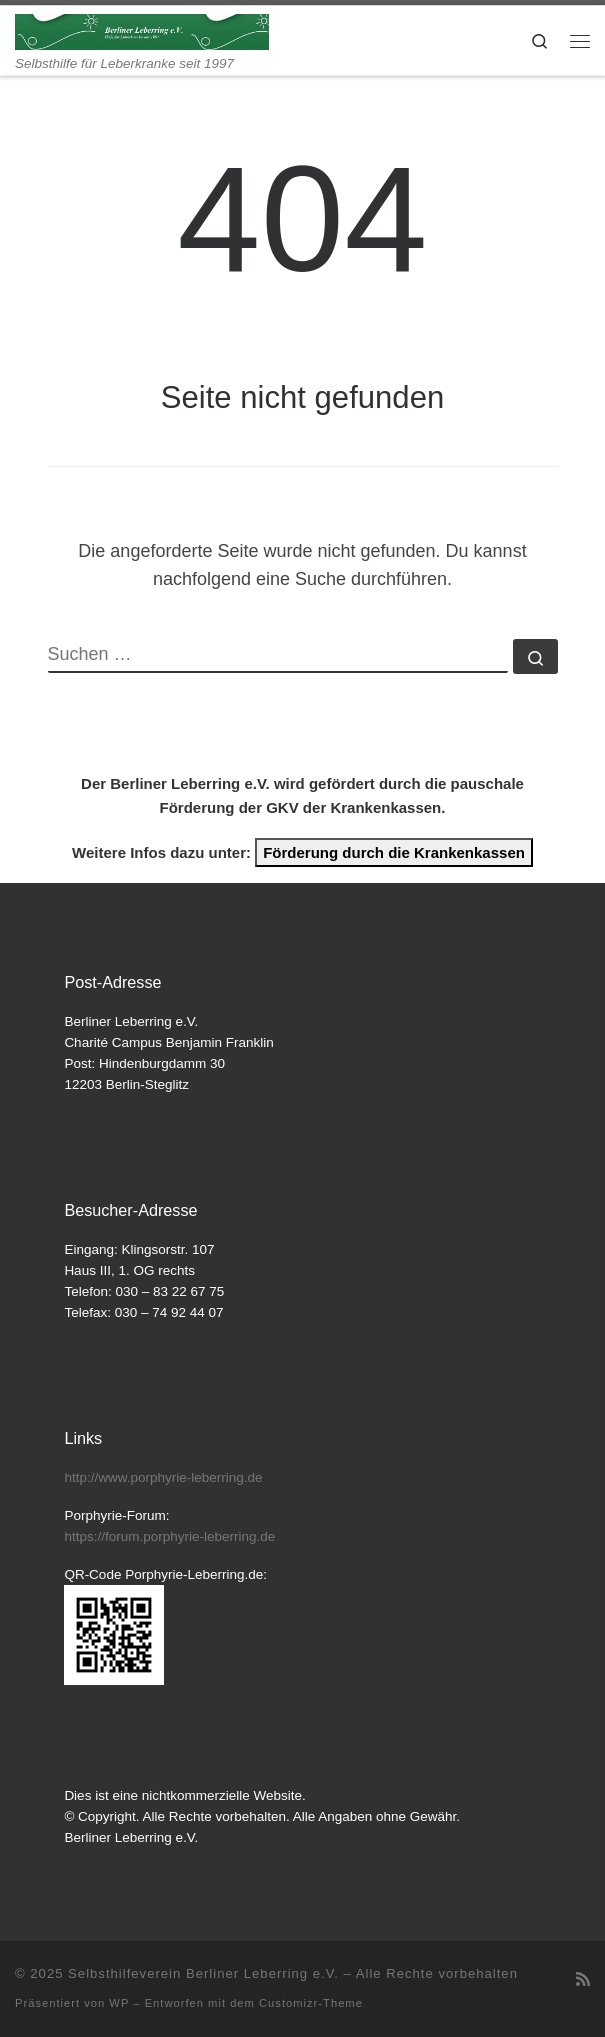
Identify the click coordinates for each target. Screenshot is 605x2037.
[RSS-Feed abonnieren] (583, 1979)
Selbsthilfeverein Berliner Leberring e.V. (203, 1973)
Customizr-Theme (311, 2003)
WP (119, 2003)
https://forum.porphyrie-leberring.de (169, 1536)
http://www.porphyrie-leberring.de (163, 1477)
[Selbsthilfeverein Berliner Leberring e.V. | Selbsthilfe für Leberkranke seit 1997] (142, 30)
